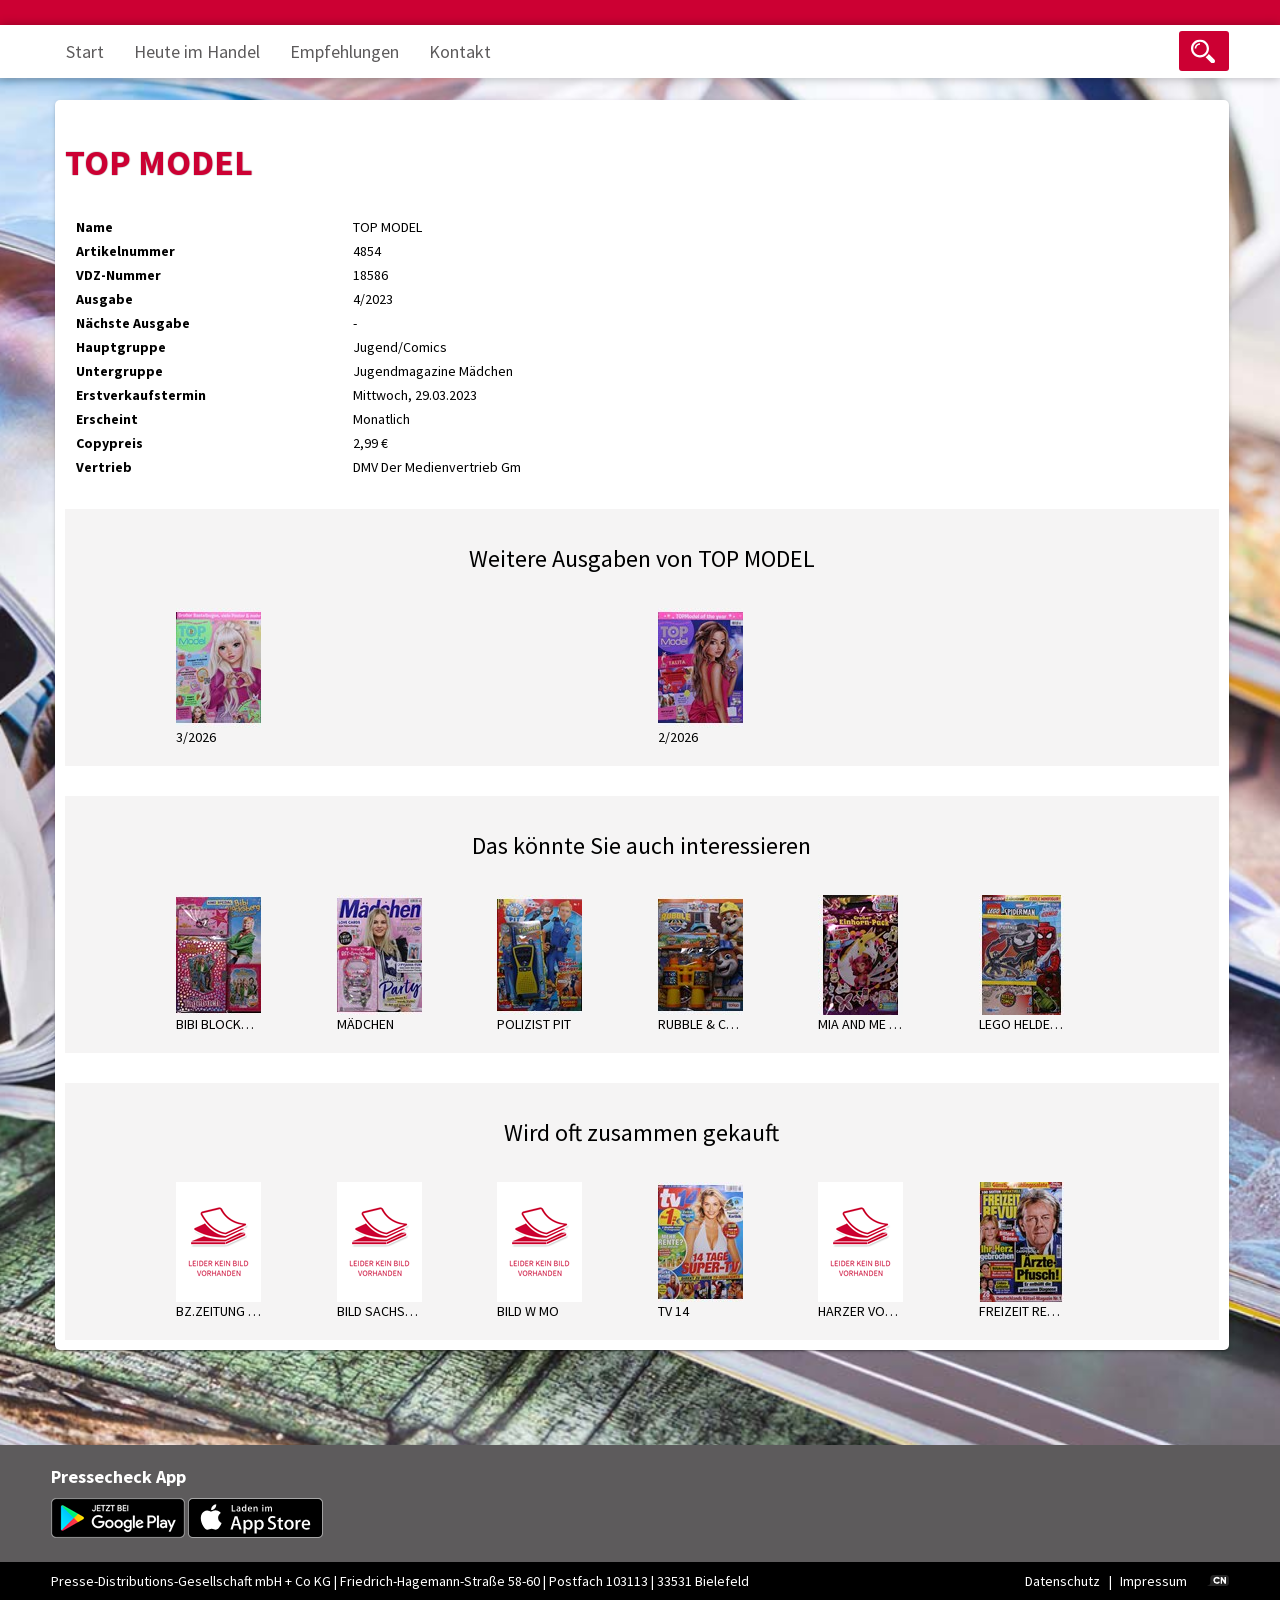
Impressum (1153, 1581)
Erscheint (107, 419)
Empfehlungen (344, 51)
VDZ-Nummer (118, 275)
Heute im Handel (197, 51)
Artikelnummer (125, 251)
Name (94, 227)
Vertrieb (104, 467)
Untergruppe (119, 371)
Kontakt (460, 51)
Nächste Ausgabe (133, 323)
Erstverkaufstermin (141, 395)
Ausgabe (104, 299)
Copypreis (109, 443)
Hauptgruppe (121, 347)
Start (85, 51)
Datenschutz (1062, 1581)
